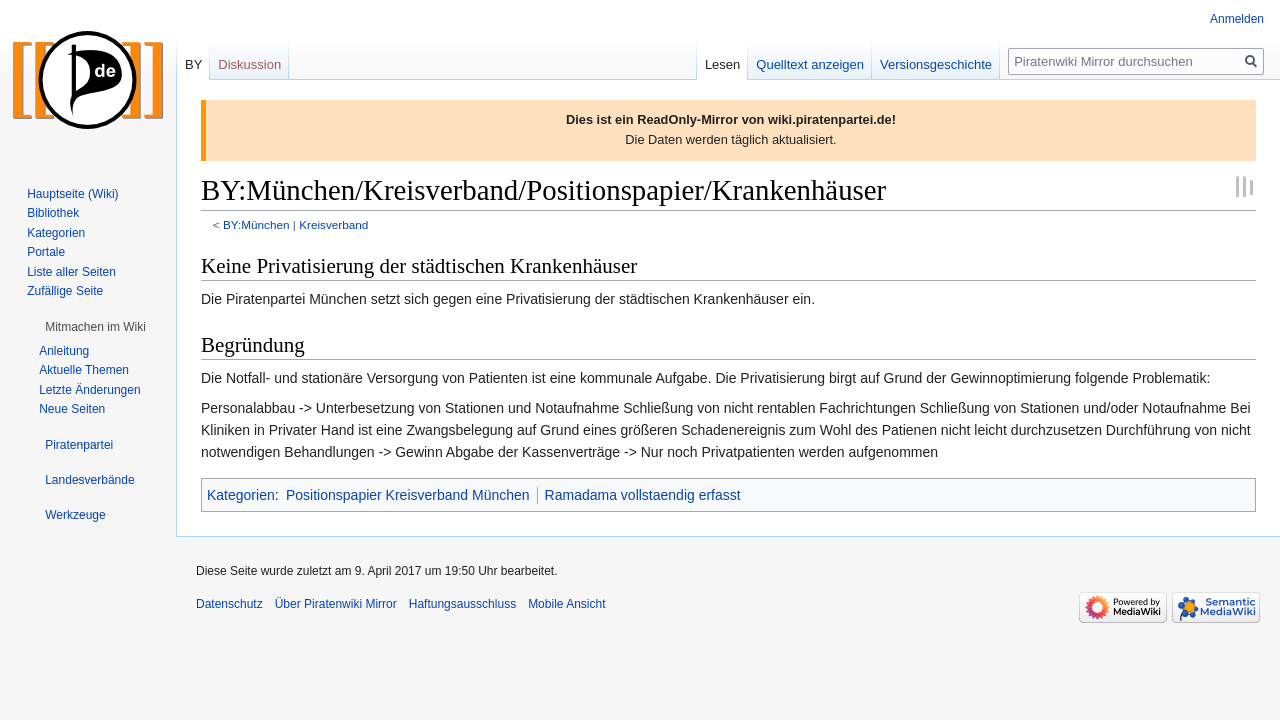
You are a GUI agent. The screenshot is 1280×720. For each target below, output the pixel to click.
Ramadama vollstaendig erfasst (643, 495)
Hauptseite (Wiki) (72, 194)
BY (193, 64)
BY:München (256, 224)
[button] (95, 327)
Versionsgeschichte (936, 64)
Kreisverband (333, 224)
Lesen (722, 64)
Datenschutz (229, 604)
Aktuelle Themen (84, 370)
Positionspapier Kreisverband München (408, 495)
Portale (46, 252)
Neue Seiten (72, 409)
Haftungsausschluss (462, 604)
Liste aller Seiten (71, 272)
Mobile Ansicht (566, 604)
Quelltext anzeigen (810, 64)
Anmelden (1237, 19)
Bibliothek (53, 213)
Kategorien (241, 495)
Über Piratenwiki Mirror (336, 604)
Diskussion (249, 64)
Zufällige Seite (65, 291)
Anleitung (64, 351)
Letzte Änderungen (89, 390)
